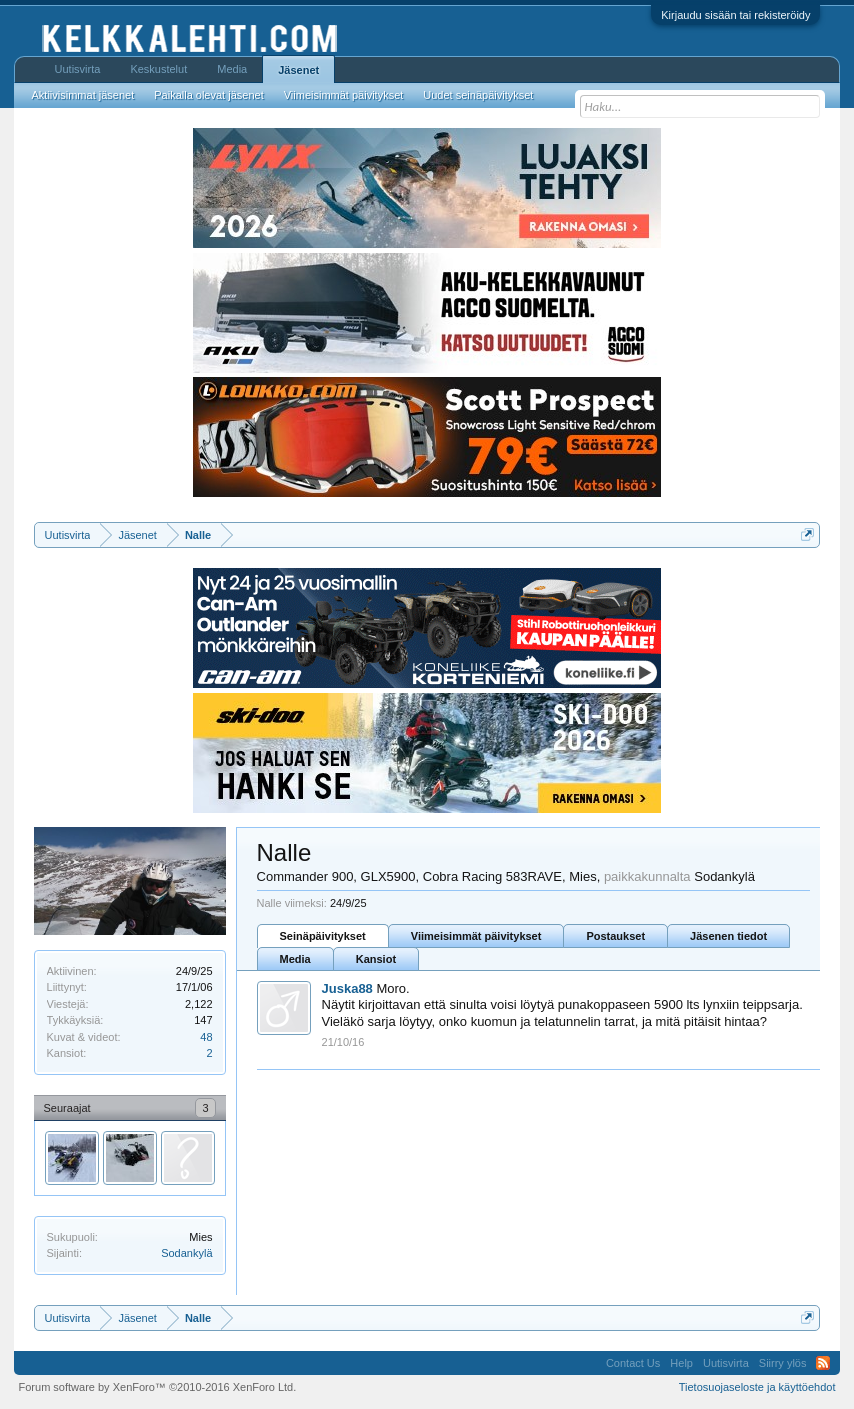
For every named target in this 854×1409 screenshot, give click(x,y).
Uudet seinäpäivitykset (478, 95)
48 (206, 1037)
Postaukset (615, 936)
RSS (823, 1363)
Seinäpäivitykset (323, 936)
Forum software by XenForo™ (158, 1387)
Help (681, 1363)
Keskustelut (158, 69)
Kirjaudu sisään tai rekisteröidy (735, 15)
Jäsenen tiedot (728, 936)
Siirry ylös (783, 1363)
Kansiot (376, 959)
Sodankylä (186, 1253)
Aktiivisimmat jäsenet (83, 95)
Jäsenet (298, 70)
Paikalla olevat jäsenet (208, 95)
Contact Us (633, 1363)
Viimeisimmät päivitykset (476, 936)
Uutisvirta (78, 69)
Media (295, 959)
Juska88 (347, 988)
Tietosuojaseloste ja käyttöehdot (757, 1387)
